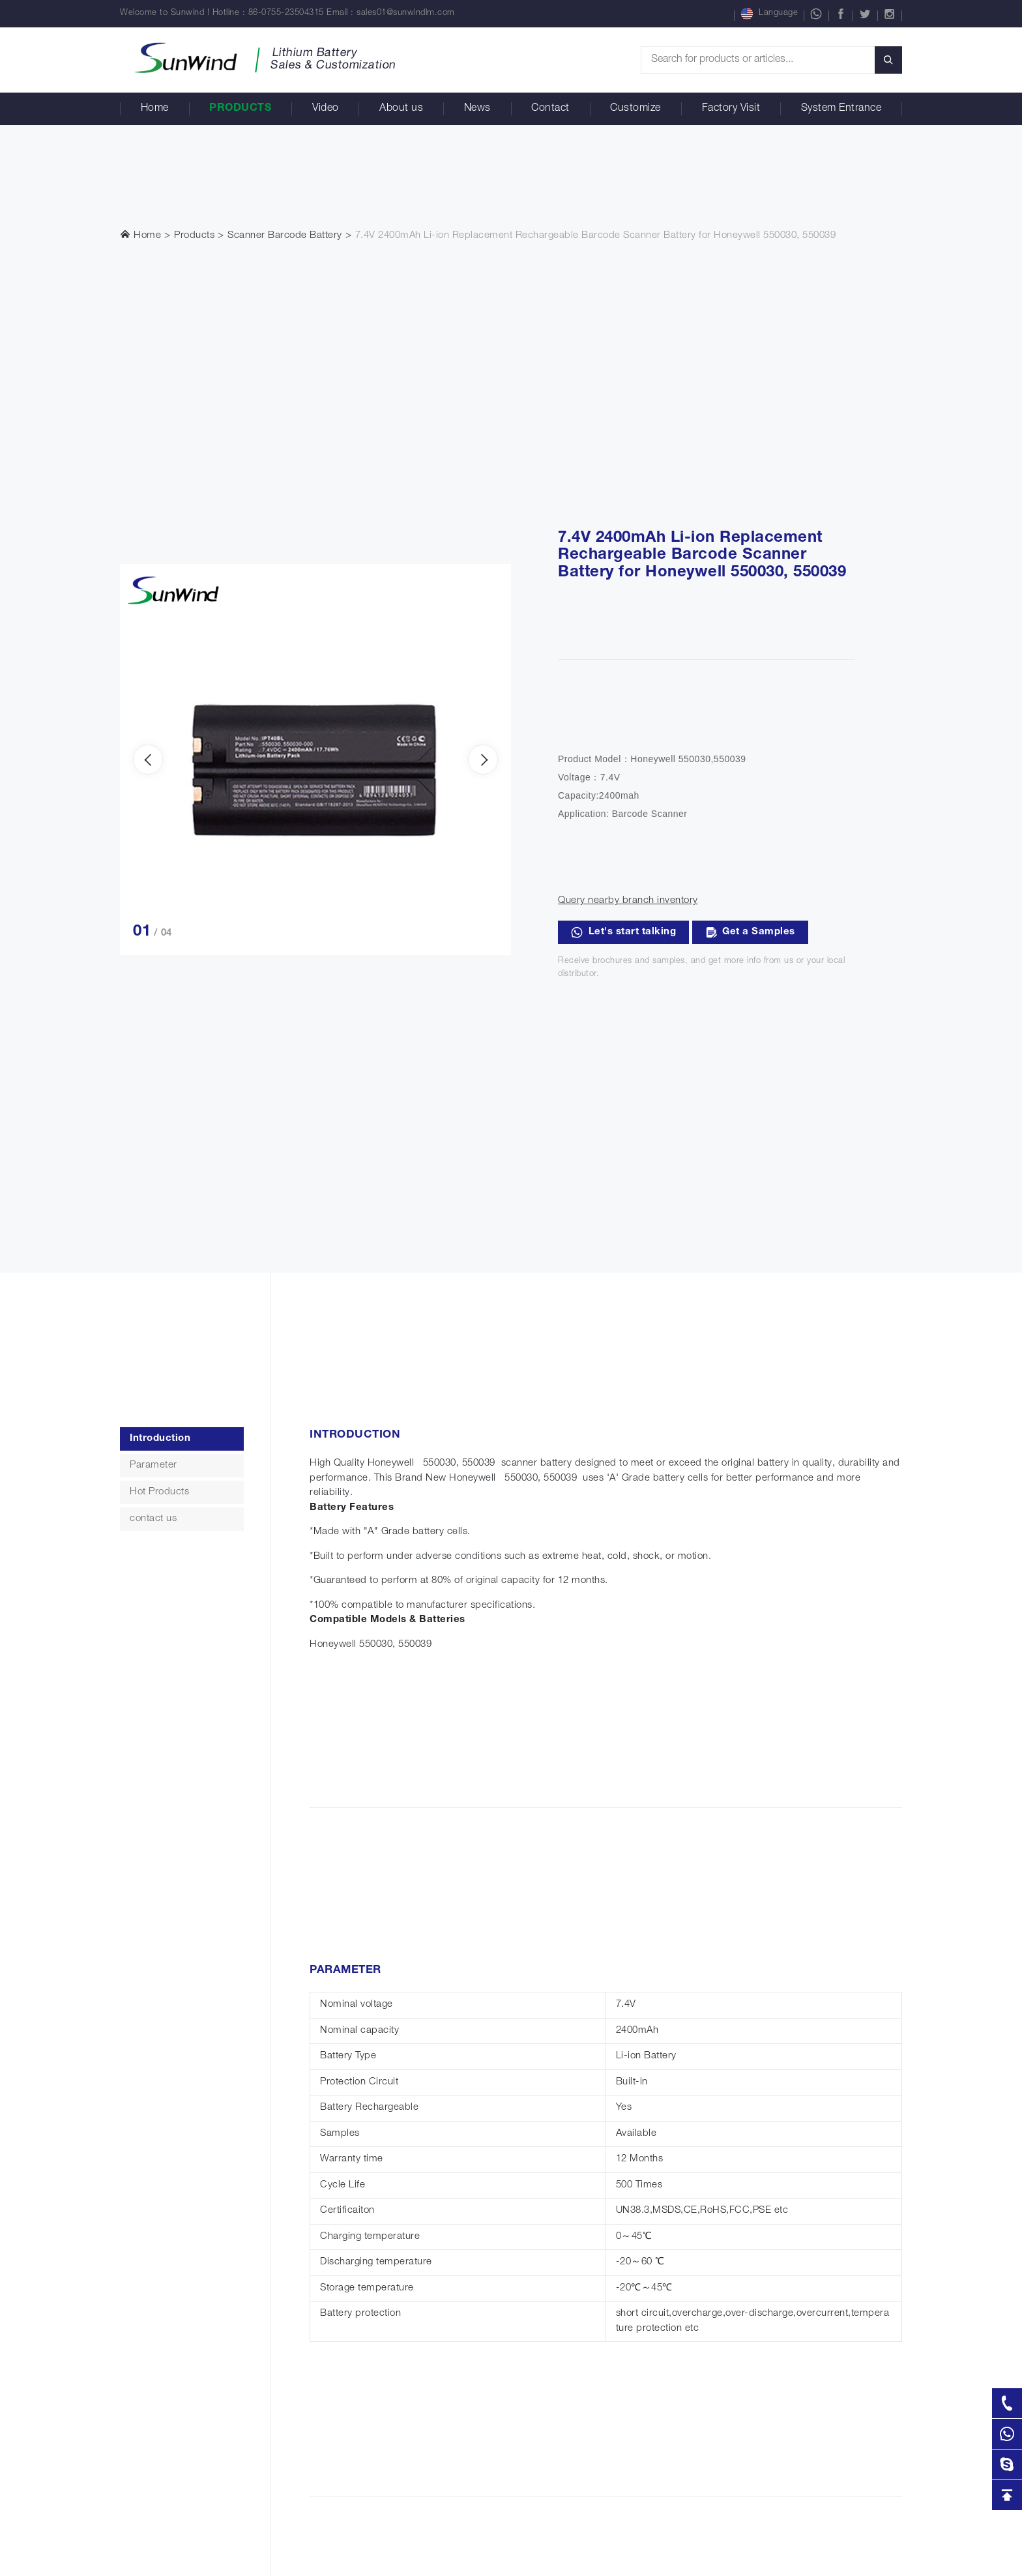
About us (401, 109)
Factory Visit (731, 109)
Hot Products (159, 1492)
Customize (635, 109)
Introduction (160, 1438)
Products (240, 109)
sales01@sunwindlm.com (406, 13)
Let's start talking (623, 932)
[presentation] (148, 760)
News (477, 109)
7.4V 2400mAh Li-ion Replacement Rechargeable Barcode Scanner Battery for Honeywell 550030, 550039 (595, 236)
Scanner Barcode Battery (284, 236)
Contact (550, 109)
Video (325, 109)
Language (769, 13)
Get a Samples (750, 932)
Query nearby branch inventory (628, 901)
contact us (153, 1519)
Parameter (153, 1465)
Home (155, 109)
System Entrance (841, 109)
